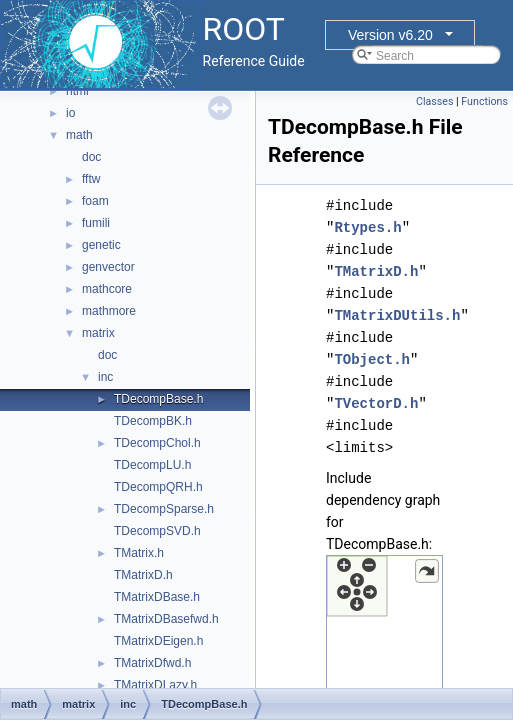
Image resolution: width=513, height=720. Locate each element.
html (77, 91)
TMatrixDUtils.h (397, 315)
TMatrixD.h (143, 575)
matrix (98, 333)
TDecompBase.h (158, 399)
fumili (96, 223)
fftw (91, 179)
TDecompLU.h (152, 465)
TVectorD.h (376, 403)
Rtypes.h (367, 227)
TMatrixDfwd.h (152, 663)
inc (105, 377)
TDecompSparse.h (164, 509)
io (70, 113)
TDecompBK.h (153, 421)
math (79, 135)
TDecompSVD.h (157, 531)
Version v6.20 (390, 35)
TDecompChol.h (157, 443)
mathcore (107, 289)
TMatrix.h (139, 553)
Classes (434, 101)
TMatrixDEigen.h (158, 641)
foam (95, 201)
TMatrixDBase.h (157, 597)
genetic (101, 245)
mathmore (109, 311)
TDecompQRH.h (158, 487)
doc (91, 157)
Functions (484, 101)
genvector (108, 267)
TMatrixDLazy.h (155, 685)
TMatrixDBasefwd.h (166, 619)
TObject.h (372, 359)
